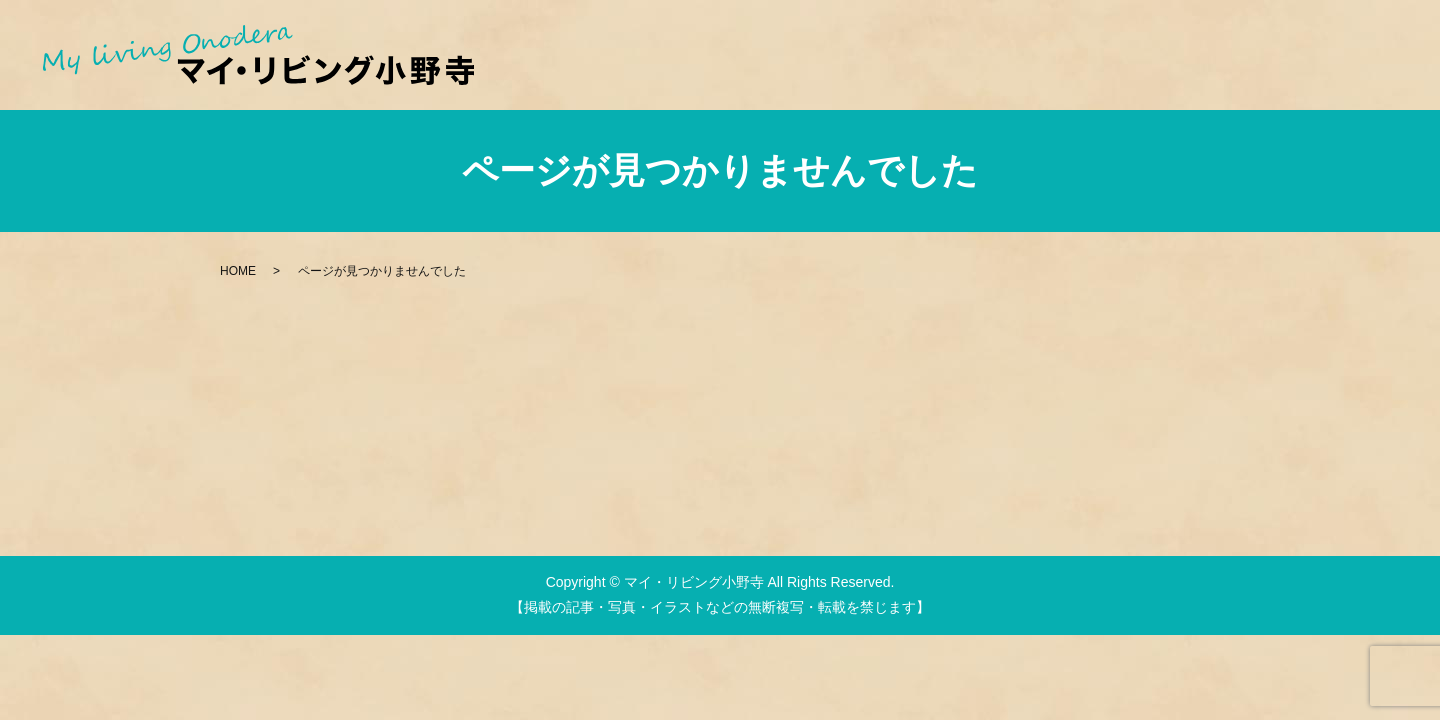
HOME (238, 271)
